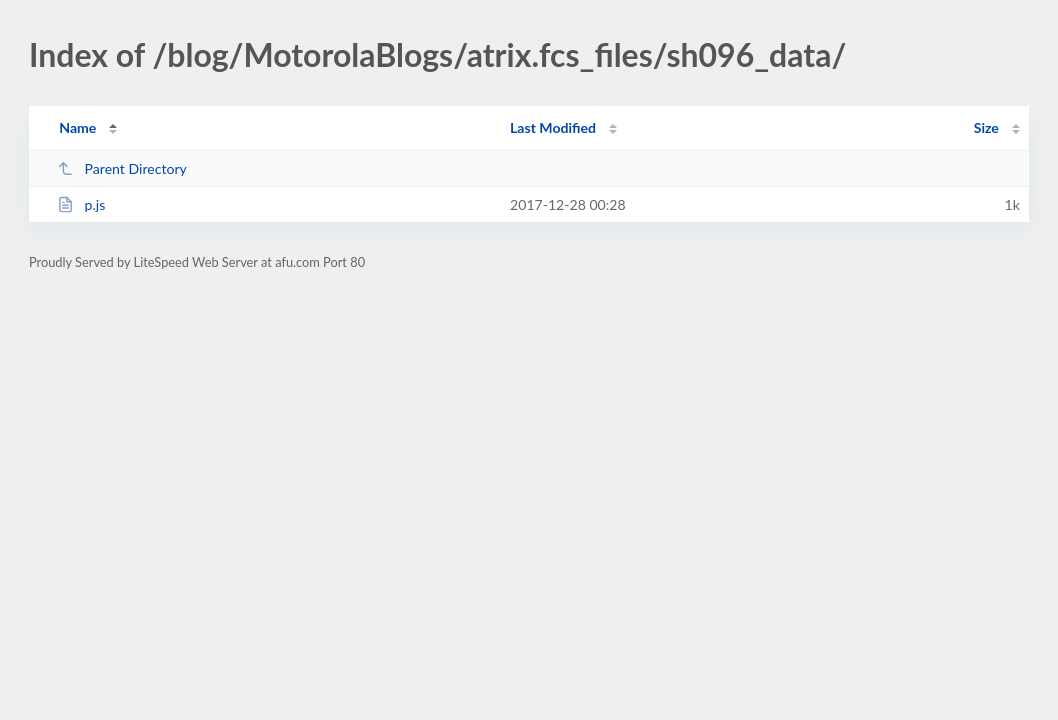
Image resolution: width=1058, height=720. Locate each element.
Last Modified (553, 127)
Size (986, 127)
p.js (81, 204)
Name (77, 127)
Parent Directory (122, 168)
